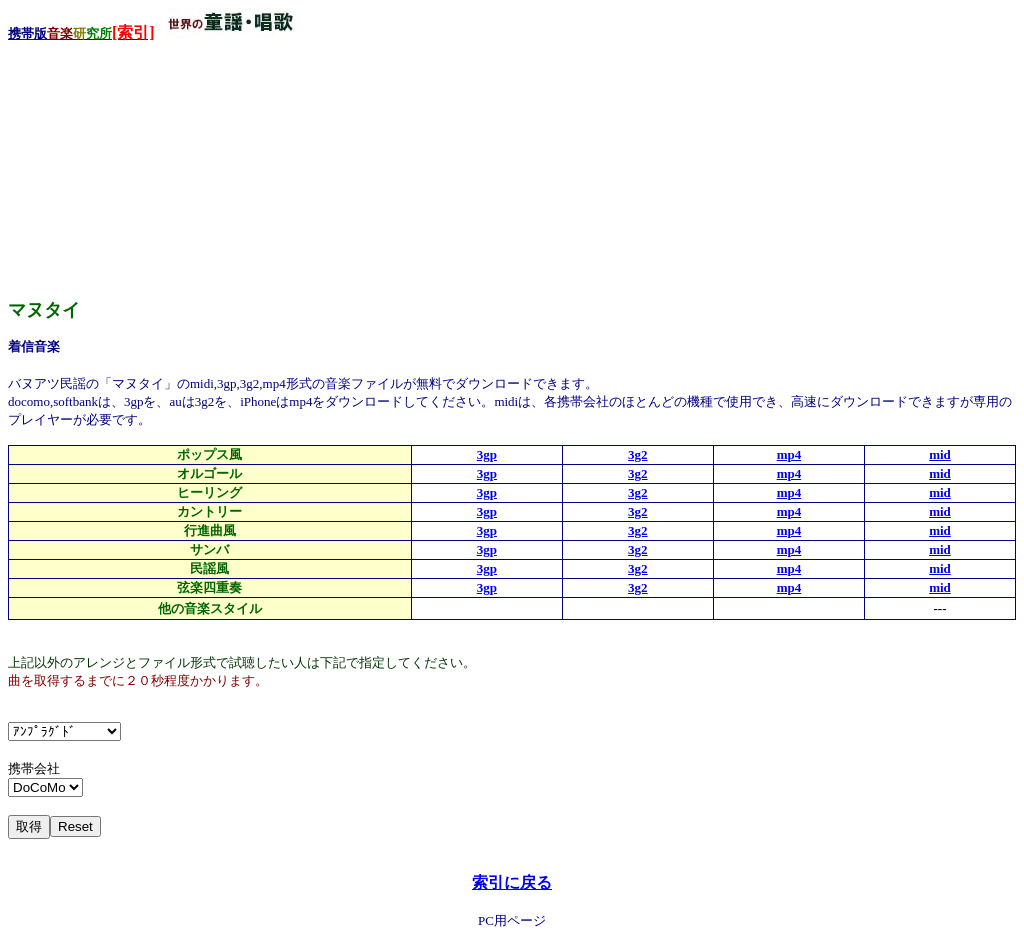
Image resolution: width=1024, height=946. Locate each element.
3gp (487, 454)
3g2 (638, 454)
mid (940, 454)
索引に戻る (512, 882)
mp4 (789, 454)
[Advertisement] (158, 169)
